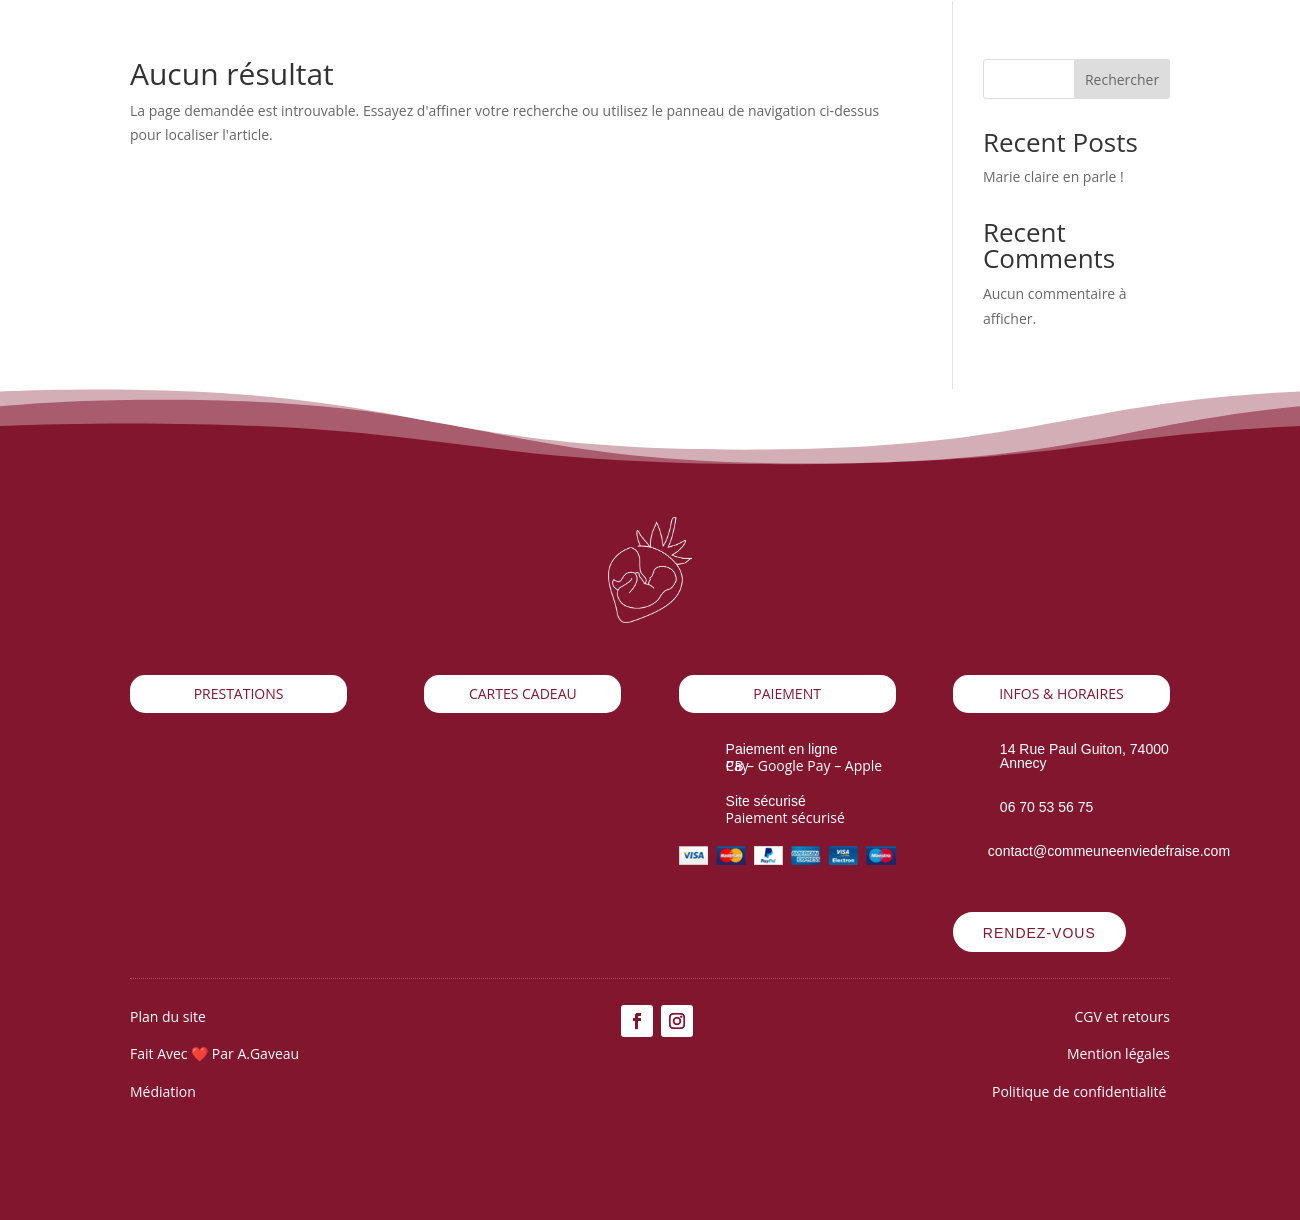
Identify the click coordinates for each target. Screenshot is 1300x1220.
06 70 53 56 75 (1046, 807)
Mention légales (1118, 1053)
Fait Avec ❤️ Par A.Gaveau (214, 1053)
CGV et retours (1122, 1016)
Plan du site (168, 1016)
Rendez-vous (1039, 933)
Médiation (165, 1091)
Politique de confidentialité (1081, 1091)
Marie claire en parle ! (1053, 176)
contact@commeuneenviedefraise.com (1109, 851)
